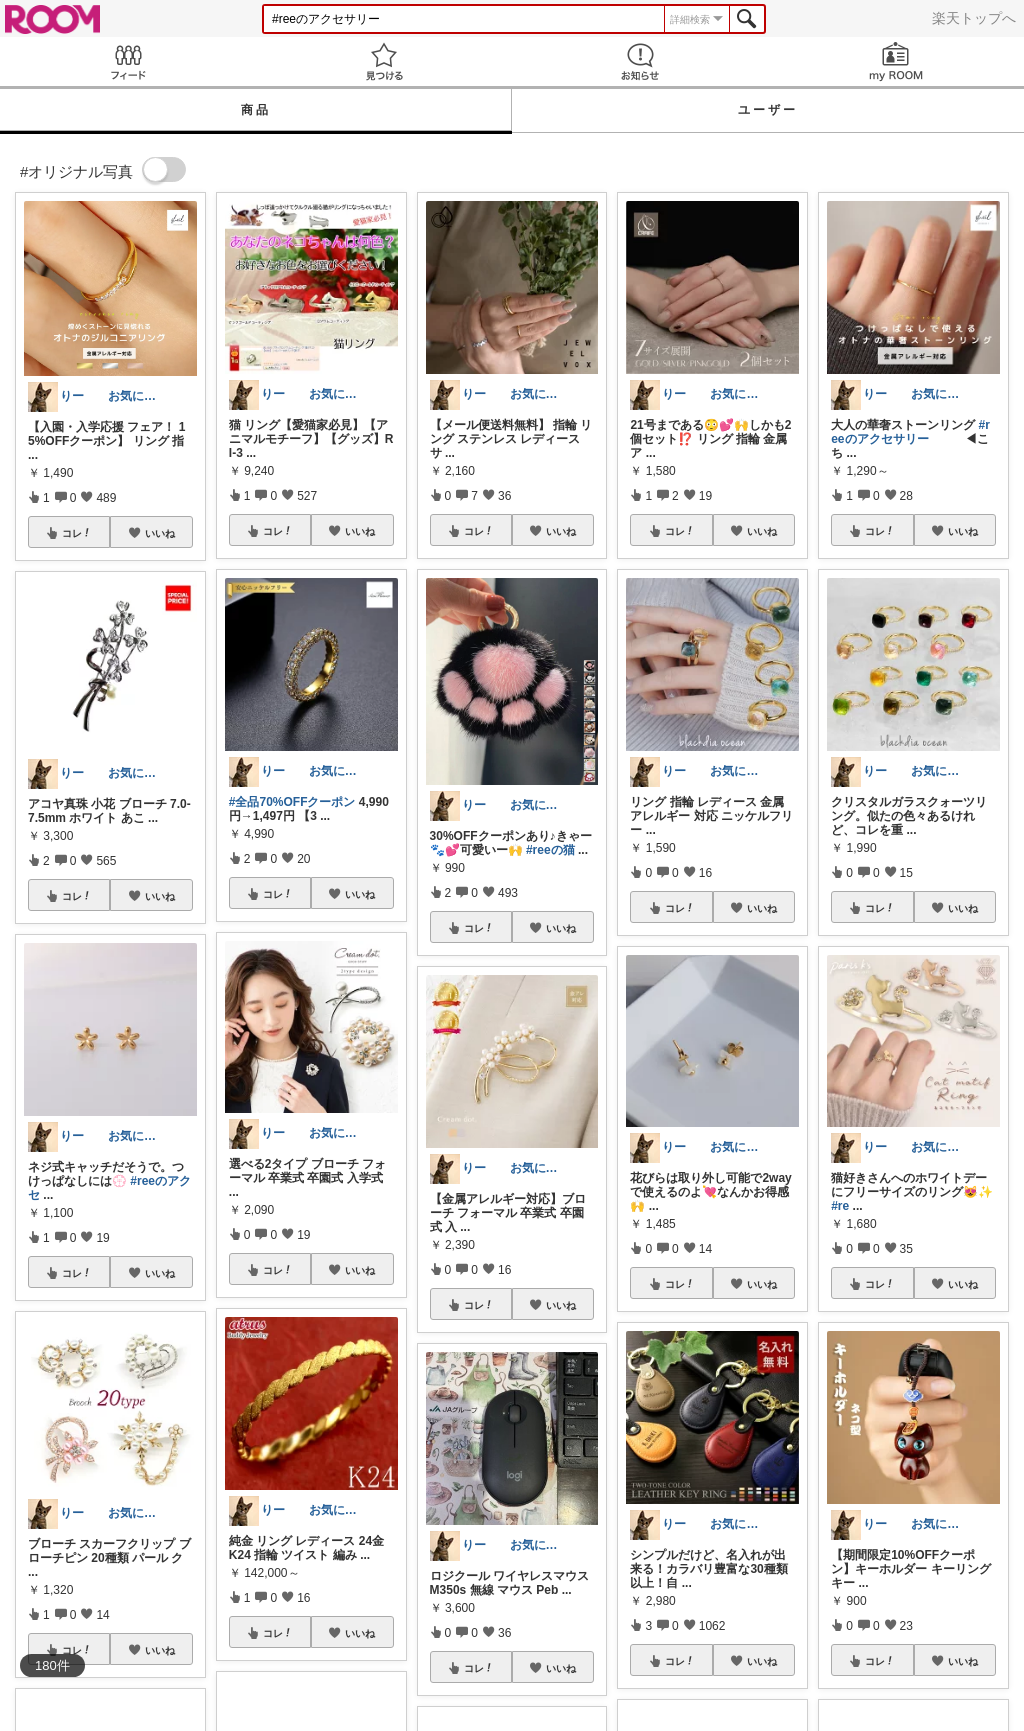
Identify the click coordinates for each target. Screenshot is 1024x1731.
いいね (160, 533)
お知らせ (640, 61)
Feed (128, 61)
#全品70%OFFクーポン (292, 802)
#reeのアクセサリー (910, 432)
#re (840, 1206)
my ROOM (896, 61)
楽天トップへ (974, 18)
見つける (384, 61)
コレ (77, 533)
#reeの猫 (550, 850)
